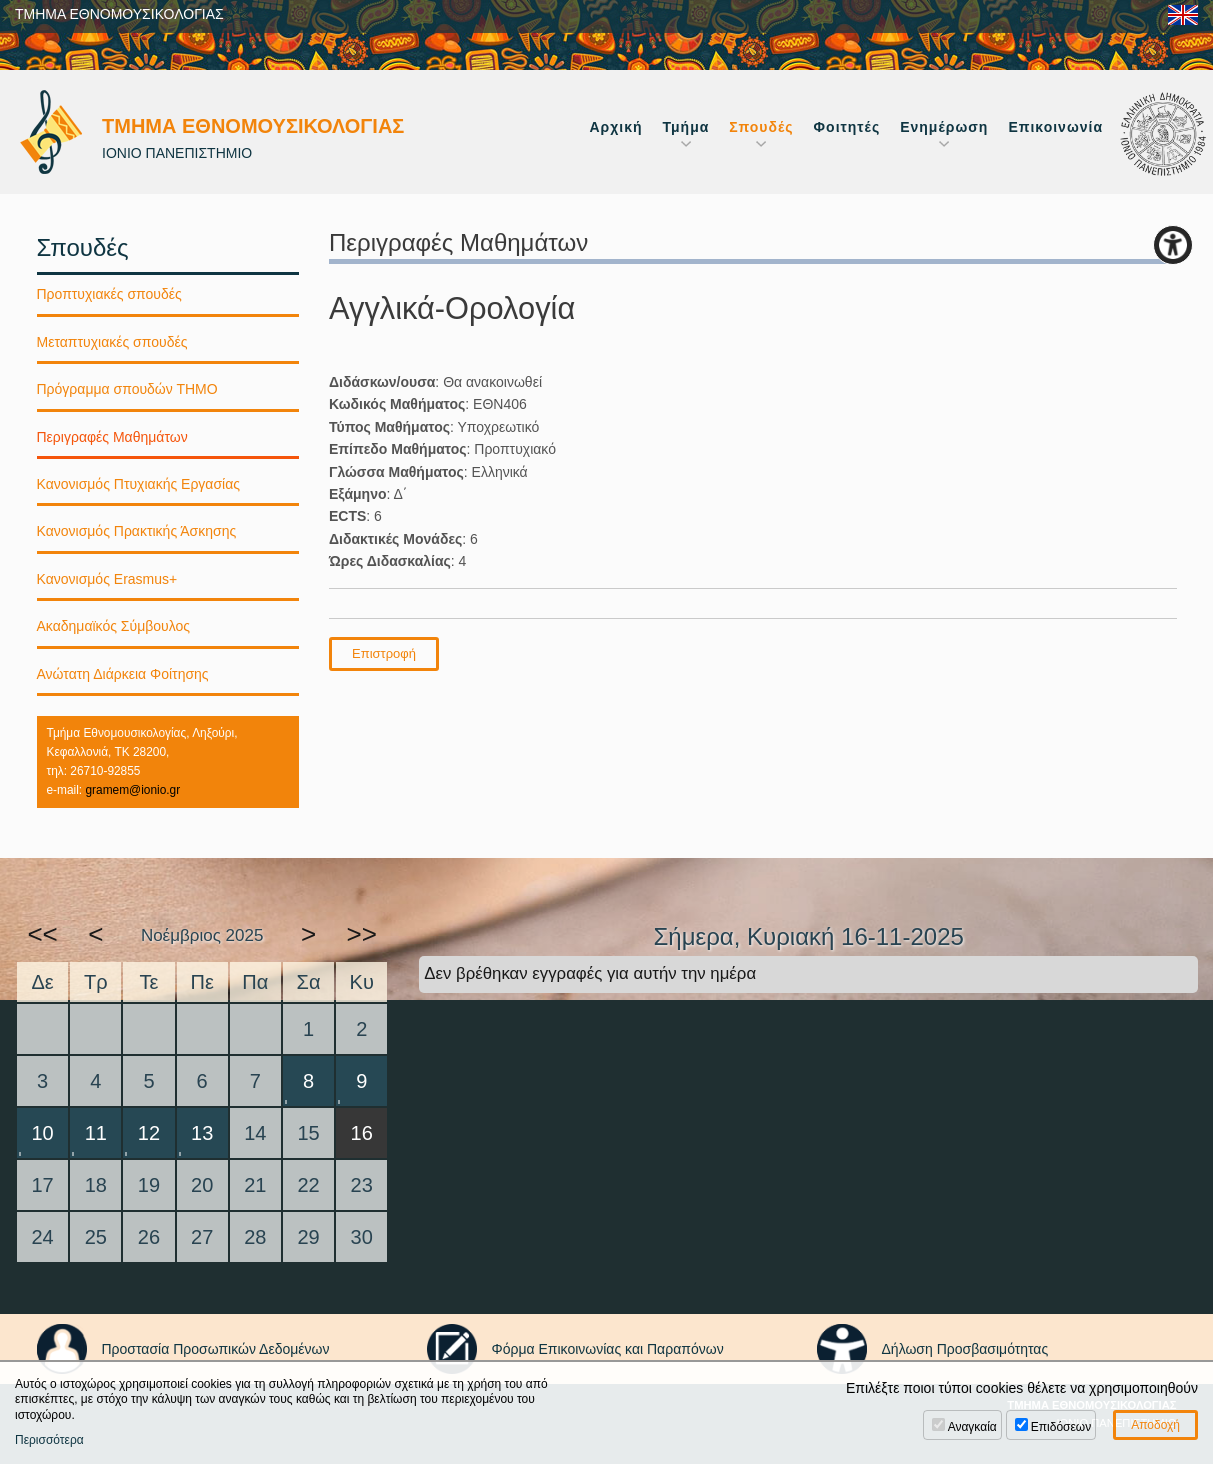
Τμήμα (686, 127)
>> (362, 934)
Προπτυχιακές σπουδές (109, 294)
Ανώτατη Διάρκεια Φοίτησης (123, 674)
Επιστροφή (384, 653)
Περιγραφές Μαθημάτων (112, 437)
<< (42, 934)
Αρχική (615, 127)
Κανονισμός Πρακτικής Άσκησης (137, 531)
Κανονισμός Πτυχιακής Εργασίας (139, 484)
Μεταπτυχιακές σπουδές (112, 342)
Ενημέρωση (944, 127)
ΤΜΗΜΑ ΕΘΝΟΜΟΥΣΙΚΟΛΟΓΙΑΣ (119, 14)
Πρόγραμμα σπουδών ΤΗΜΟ (127, 389)
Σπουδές (761, 127)
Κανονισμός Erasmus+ (107, 579)
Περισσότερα (49, 1440)
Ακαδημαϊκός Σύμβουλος (114, 626)
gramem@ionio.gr (132, 790)
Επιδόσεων (1061, 1427)
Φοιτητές (847, 127)
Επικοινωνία (1055, 127)
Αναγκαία (972, 1427)
